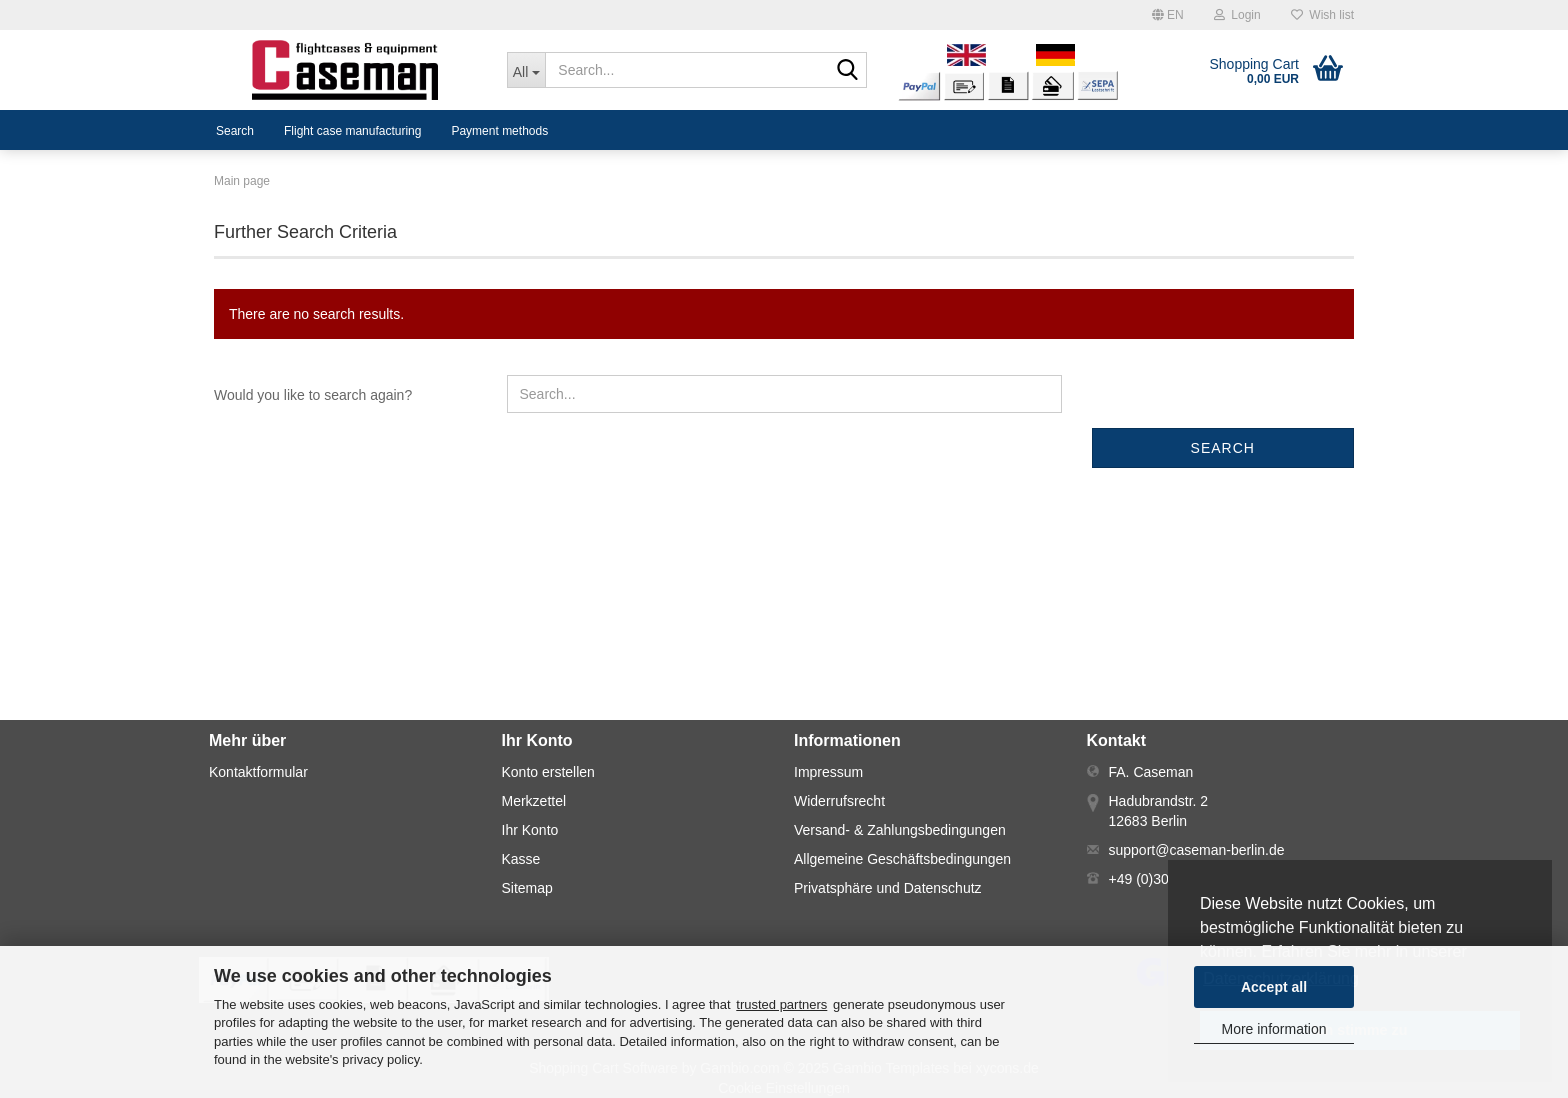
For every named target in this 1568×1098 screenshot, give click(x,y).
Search (235, 131)
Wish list (1322, 15)
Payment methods (499, 131)
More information (1273, 1029)
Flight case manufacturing (352, 131)
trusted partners (781, 1004)
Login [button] (1237, 15)
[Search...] (526, 70)
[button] (1168, 15)
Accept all (1274, 987)
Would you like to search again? (313, 395)
